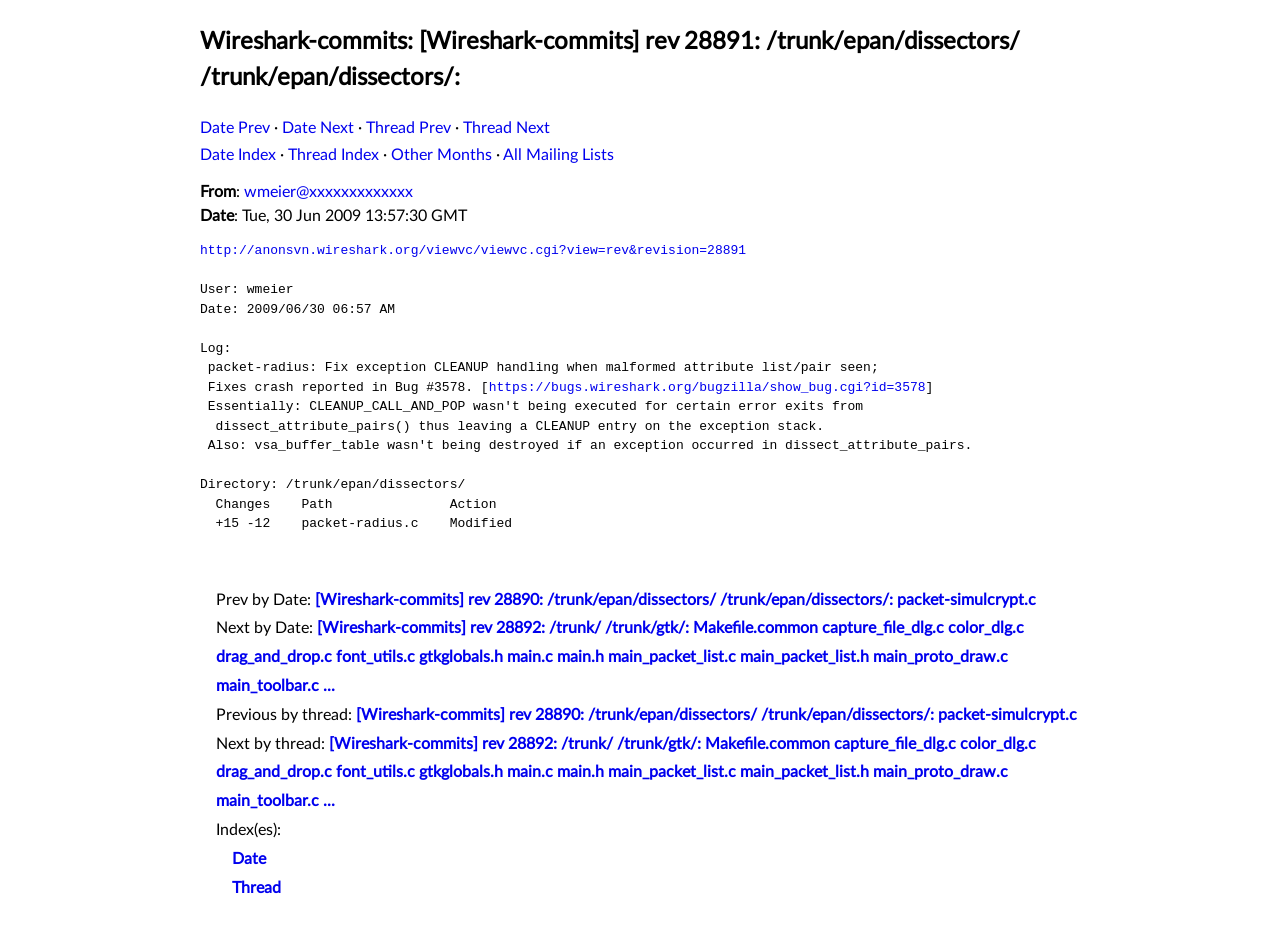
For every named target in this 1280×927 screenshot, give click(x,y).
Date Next (318, 128)
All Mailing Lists (558, 155)
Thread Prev (408, 128)
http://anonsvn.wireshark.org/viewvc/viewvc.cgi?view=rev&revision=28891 (473, 250)
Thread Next (506, 128)
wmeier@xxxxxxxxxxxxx (328, 192)
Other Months (441, 155)
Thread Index (333, 155)
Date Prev (235, 128)
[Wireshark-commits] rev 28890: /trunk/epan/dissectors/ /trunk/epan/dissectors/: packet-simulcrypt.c (675, 600)
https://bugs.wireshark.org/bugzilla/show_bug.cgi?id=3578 (707, 387)
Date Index (238, 155)
